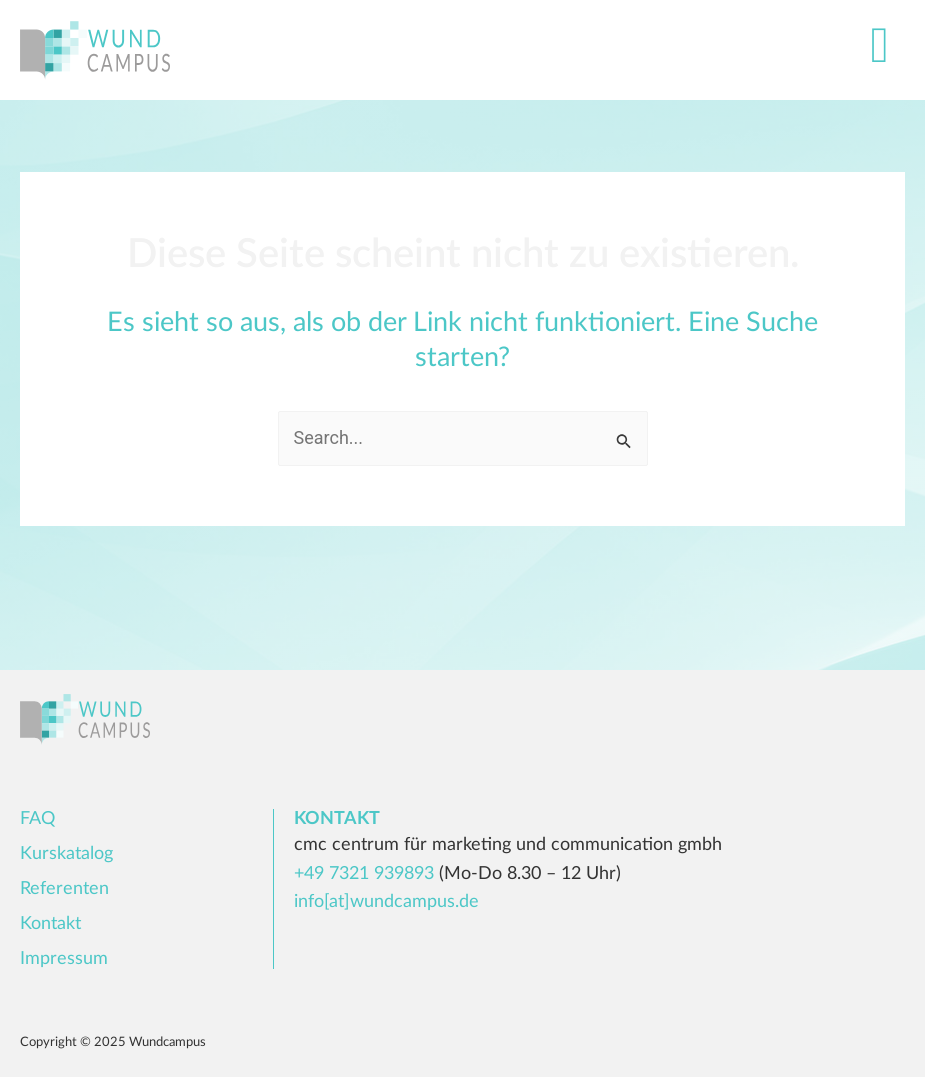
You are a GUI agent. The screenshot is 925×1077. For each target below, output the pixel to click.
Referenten (64, 889)
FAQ (37, 819)
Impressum (64, 959)
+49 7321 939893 (364, 874)
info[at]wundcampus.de (386, 902)
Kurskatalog (66, 854)
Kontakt (50, 924)
